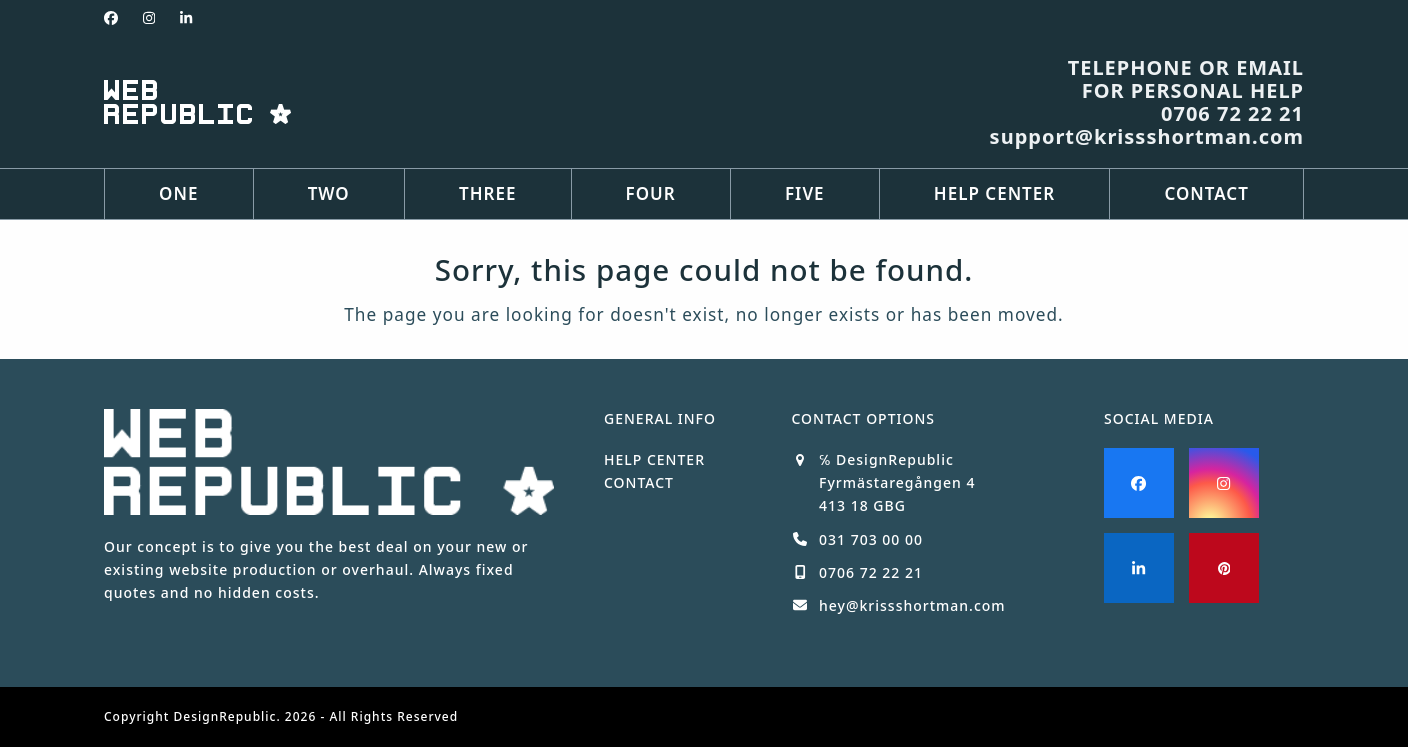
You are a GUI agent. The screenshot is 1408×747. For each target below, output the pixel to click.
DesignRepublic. (227, 716)
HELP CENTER (654, 459)
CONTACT (639, 482)
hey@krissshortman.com (912, 605)
